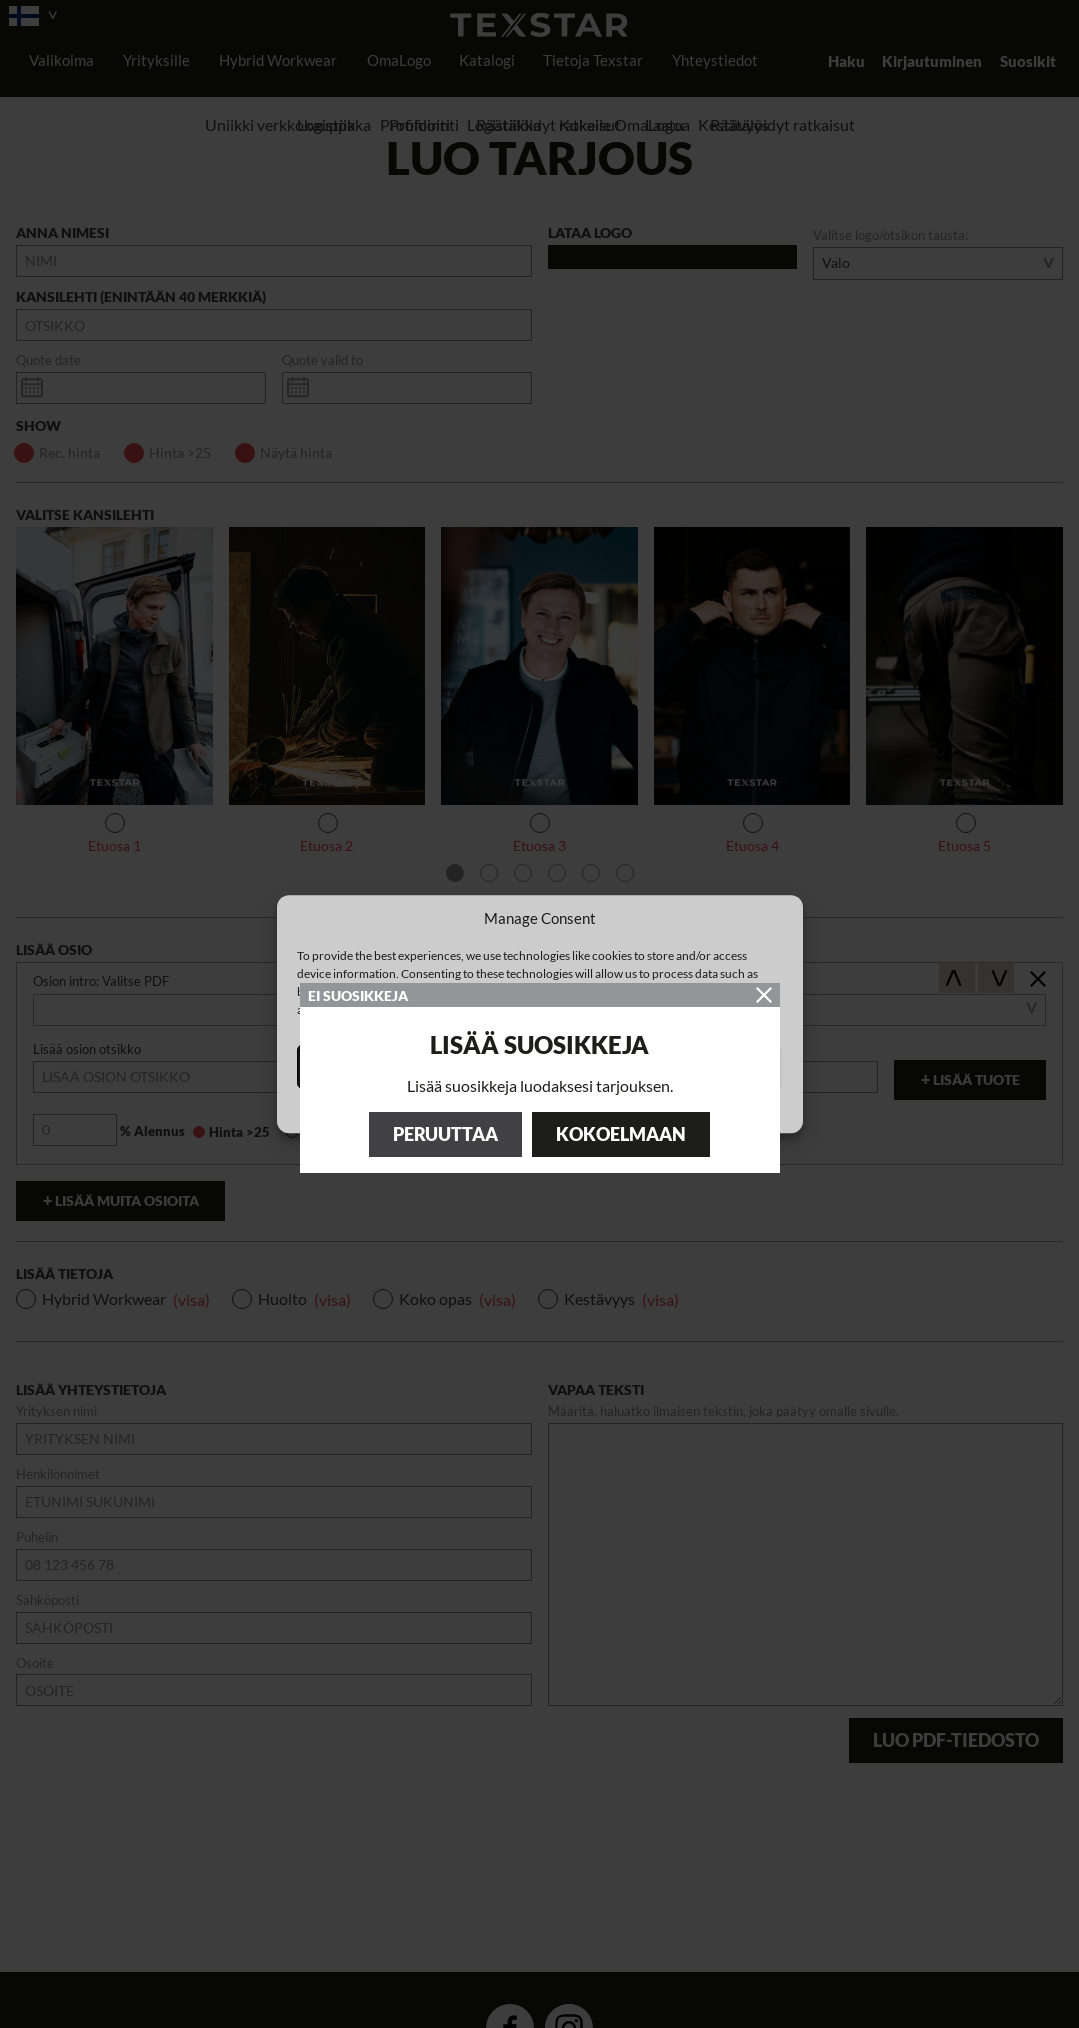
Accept (374, 1066)
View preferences (705, 1066)
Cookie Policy (529, 1109)
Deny (539, 1066)
